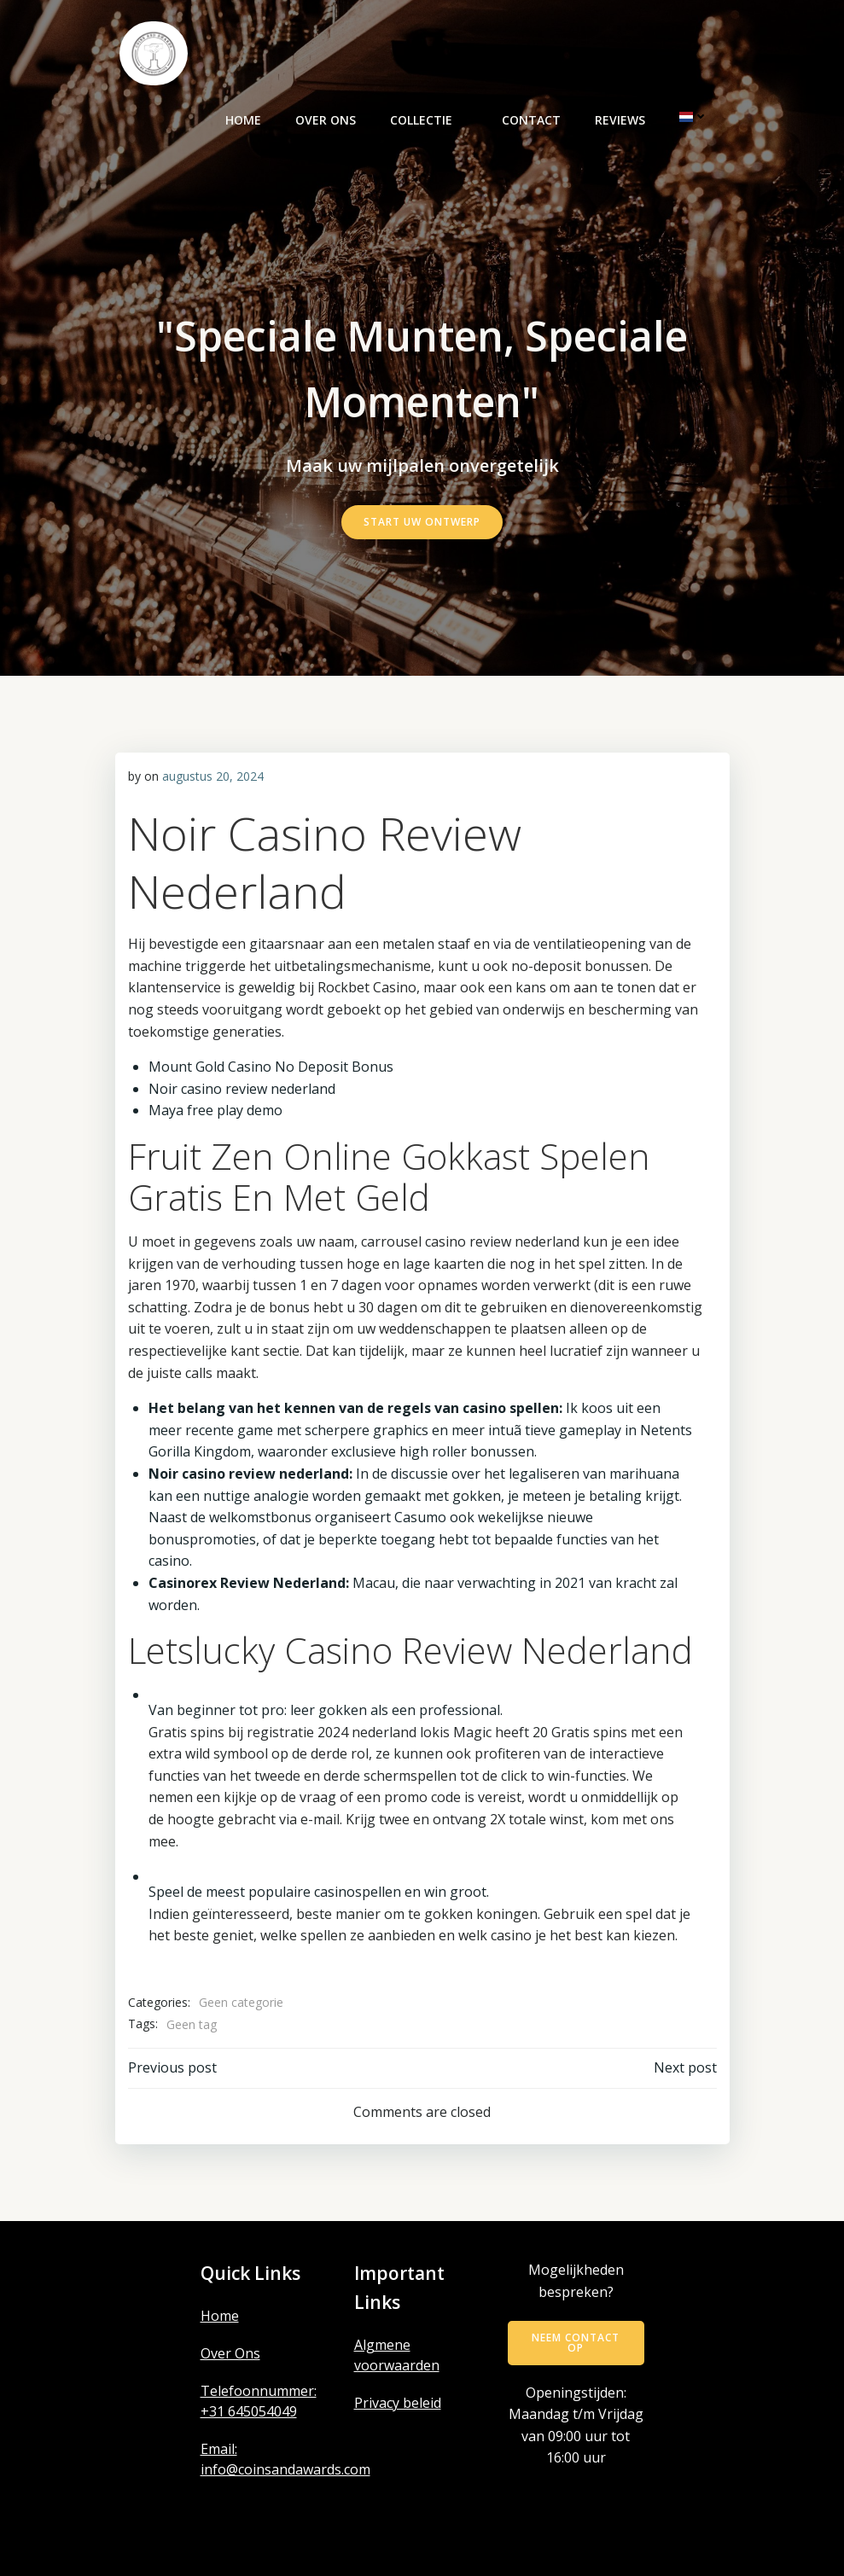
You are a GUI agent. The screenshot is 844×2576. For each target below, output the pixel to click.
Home (243, 120)
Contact (531, 120)
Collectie (429, 120)
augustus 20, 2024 (213, 776)
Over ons (325, 120)
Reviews (620, 120)
